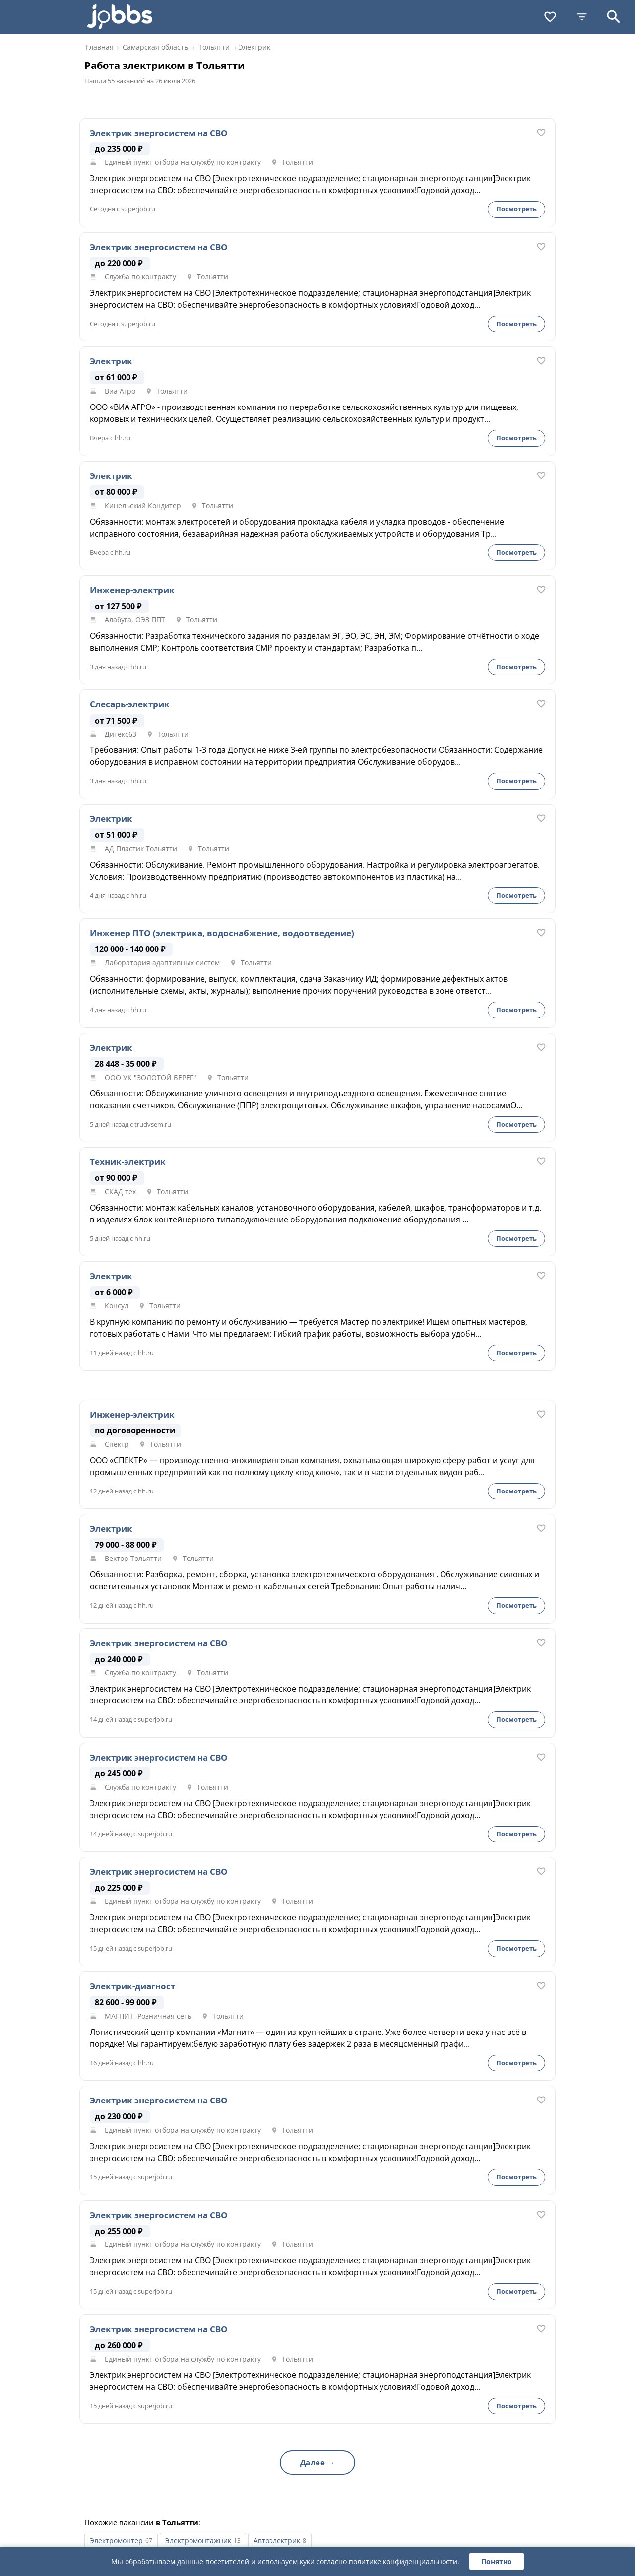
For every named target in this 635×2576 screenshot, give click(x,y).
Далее (312, 2462)
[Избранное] (550, 17)
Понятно (496, 2561)
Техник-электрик (128, 1161)
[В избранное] (541, 132)
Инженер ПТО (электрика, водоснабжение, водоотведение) (222, 933)
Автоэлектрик (277, 2540)
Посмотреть (516, 208)
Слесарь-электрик (130, 704)
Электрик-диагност (132, 1986)
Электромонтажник (198, 2540)
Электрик (111, 361)
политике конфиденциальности (403, 2561)
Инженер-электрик (132, 590)
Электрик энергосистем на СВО (159, 133)
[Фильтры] (582, 17)
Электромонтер (116, 2540)
